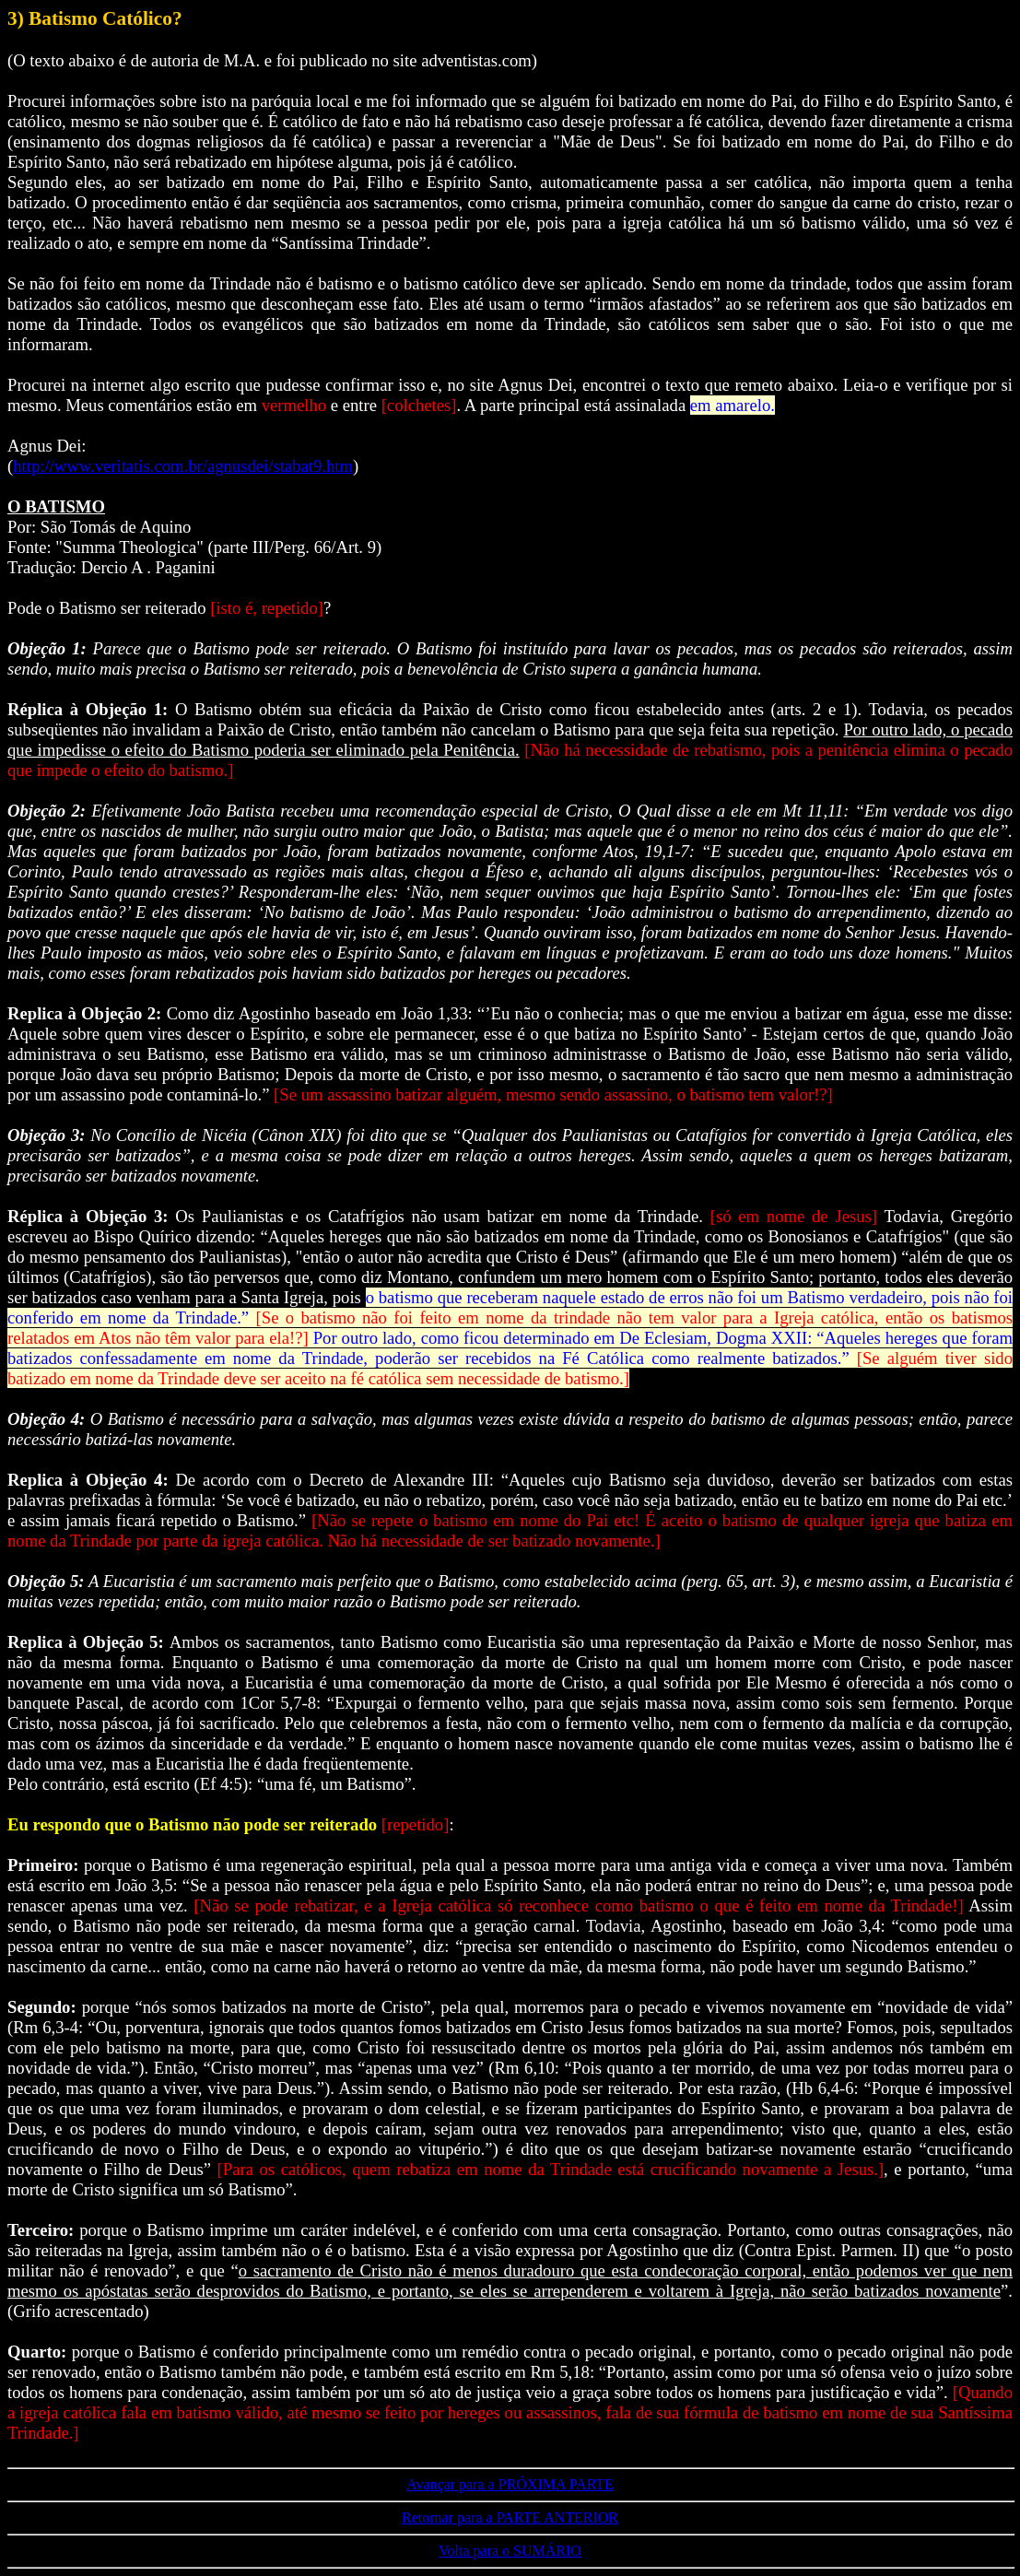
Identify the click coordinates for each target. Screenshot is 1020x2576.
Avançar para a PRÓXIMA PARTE (510, 2484)
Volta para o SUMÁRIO (510, 2550)
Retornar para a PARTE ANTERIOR (510, 2517)
